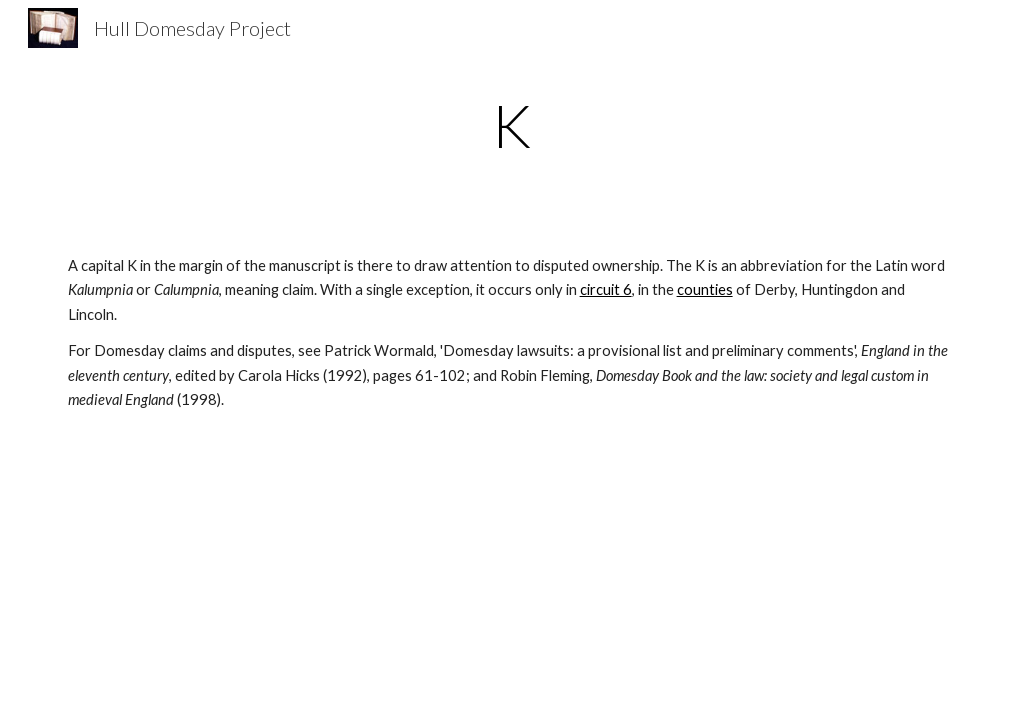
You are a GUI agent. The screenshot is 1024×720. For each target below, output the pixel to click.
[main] (512, 125)
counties (705, 289)
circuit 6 (606, 289)
